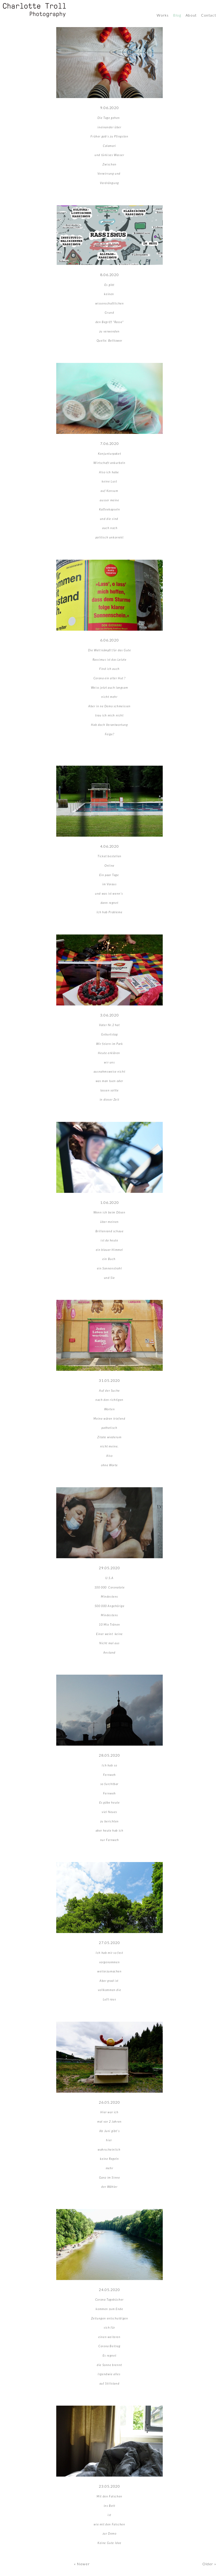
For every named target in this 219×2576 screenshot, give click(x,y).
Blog (177, 15)
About (191, 15)
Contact (208, 15)
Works (163, 15)
